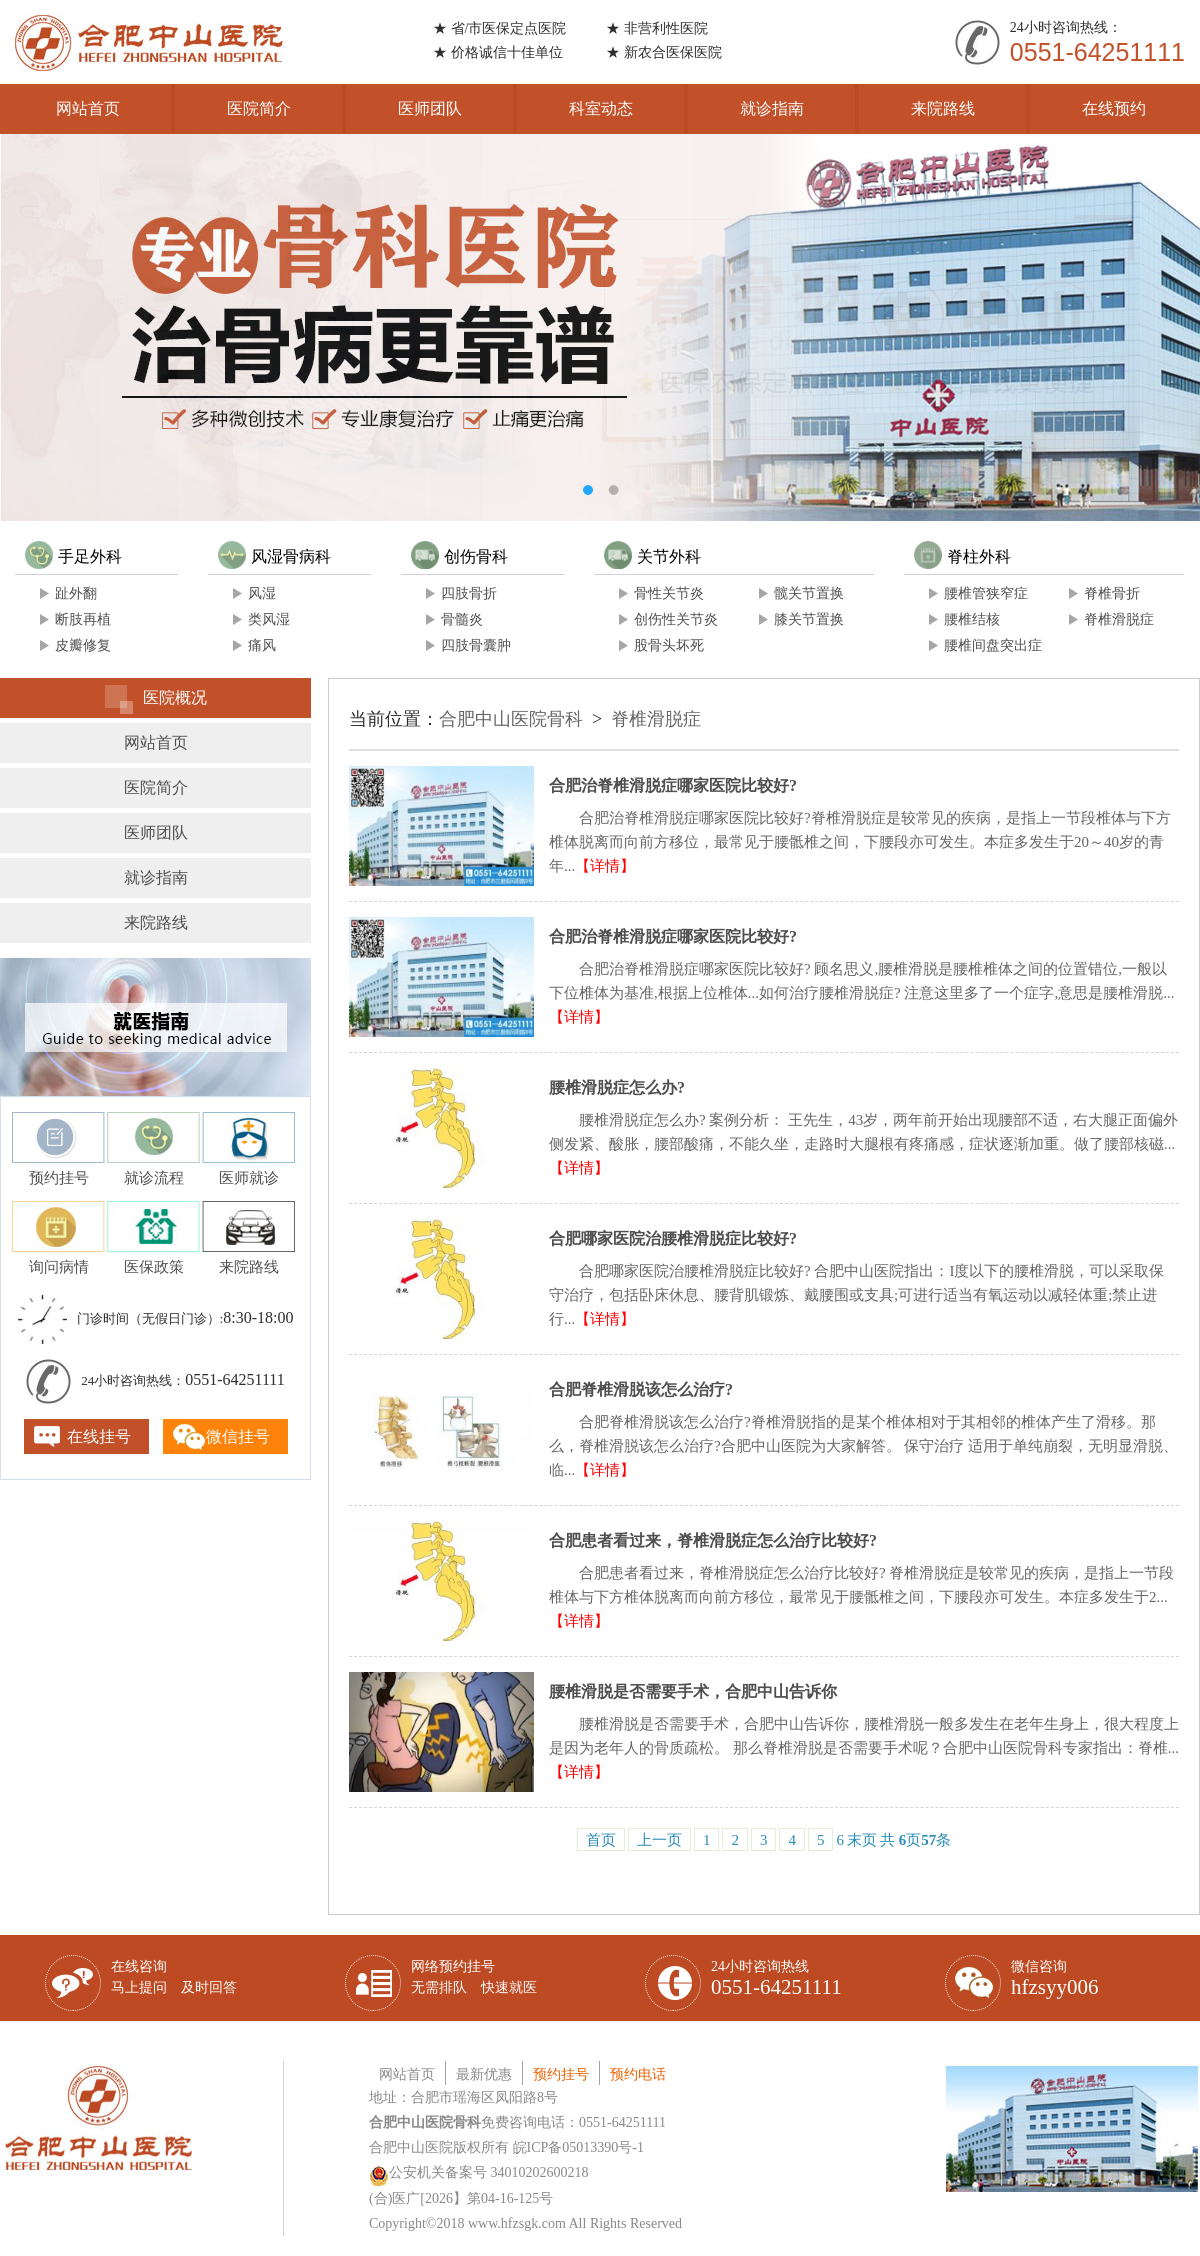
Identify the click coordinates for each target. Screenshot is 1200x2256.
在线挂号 (99, 1436)
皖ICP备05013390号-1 (578, 2147)
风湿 (262, 593)
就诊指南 (772, 108)
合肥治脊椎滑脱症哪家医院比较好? (673, 785)
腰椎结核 (972, 619)
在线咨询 (174, 1977)
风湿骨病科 (274, 556)
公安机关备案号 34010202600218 (479, 2172)
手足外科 (73, 556)
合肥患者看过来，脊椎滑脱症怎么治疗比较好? (713, 1540)
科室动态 (601, 108)
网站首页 (88, 108)
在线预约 (1114, 108)
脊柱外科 (962, 556)
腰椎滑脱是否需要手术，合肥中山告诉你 (693, 1691)
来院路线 (943, 108)
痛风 (262, 645)
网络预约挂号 (474, 1977)
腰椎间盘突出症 (993, 645)
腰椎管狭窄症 (986, 593)
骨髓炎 (462, 619)
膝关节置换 (809, 619)
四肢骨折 (469, 593)
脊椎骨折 (1112, 593)
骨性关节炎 (669, 593)
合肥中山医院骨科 (511, 719)
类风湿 (269, 619)
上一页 (659, 1840)
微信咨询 (1055, 1979)
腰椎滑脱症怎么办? (617, 1087)
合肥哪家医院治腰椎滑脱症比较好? (673, 1238)
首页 (601, 1840)
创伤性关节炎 (676, 619)
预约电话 (638, 2074)
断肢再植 (83, 619)
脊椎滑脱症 (1119, 619)
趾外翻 (76, 593)
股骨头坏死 (669, 645)
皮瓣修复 (83, 645)
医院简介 (259, 108)
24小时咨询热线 (776, 1979)
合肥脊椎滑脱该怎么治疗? (641, 1389)
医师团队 (430, 108)
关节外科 (652, 556)
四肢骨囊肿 (476, 645)
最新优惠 (484, 2074)
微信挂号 (238, 1436)
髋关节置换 (809, 593)
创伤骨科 (459, 556)
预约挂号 (561, 2074)
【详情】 (605, 866)
